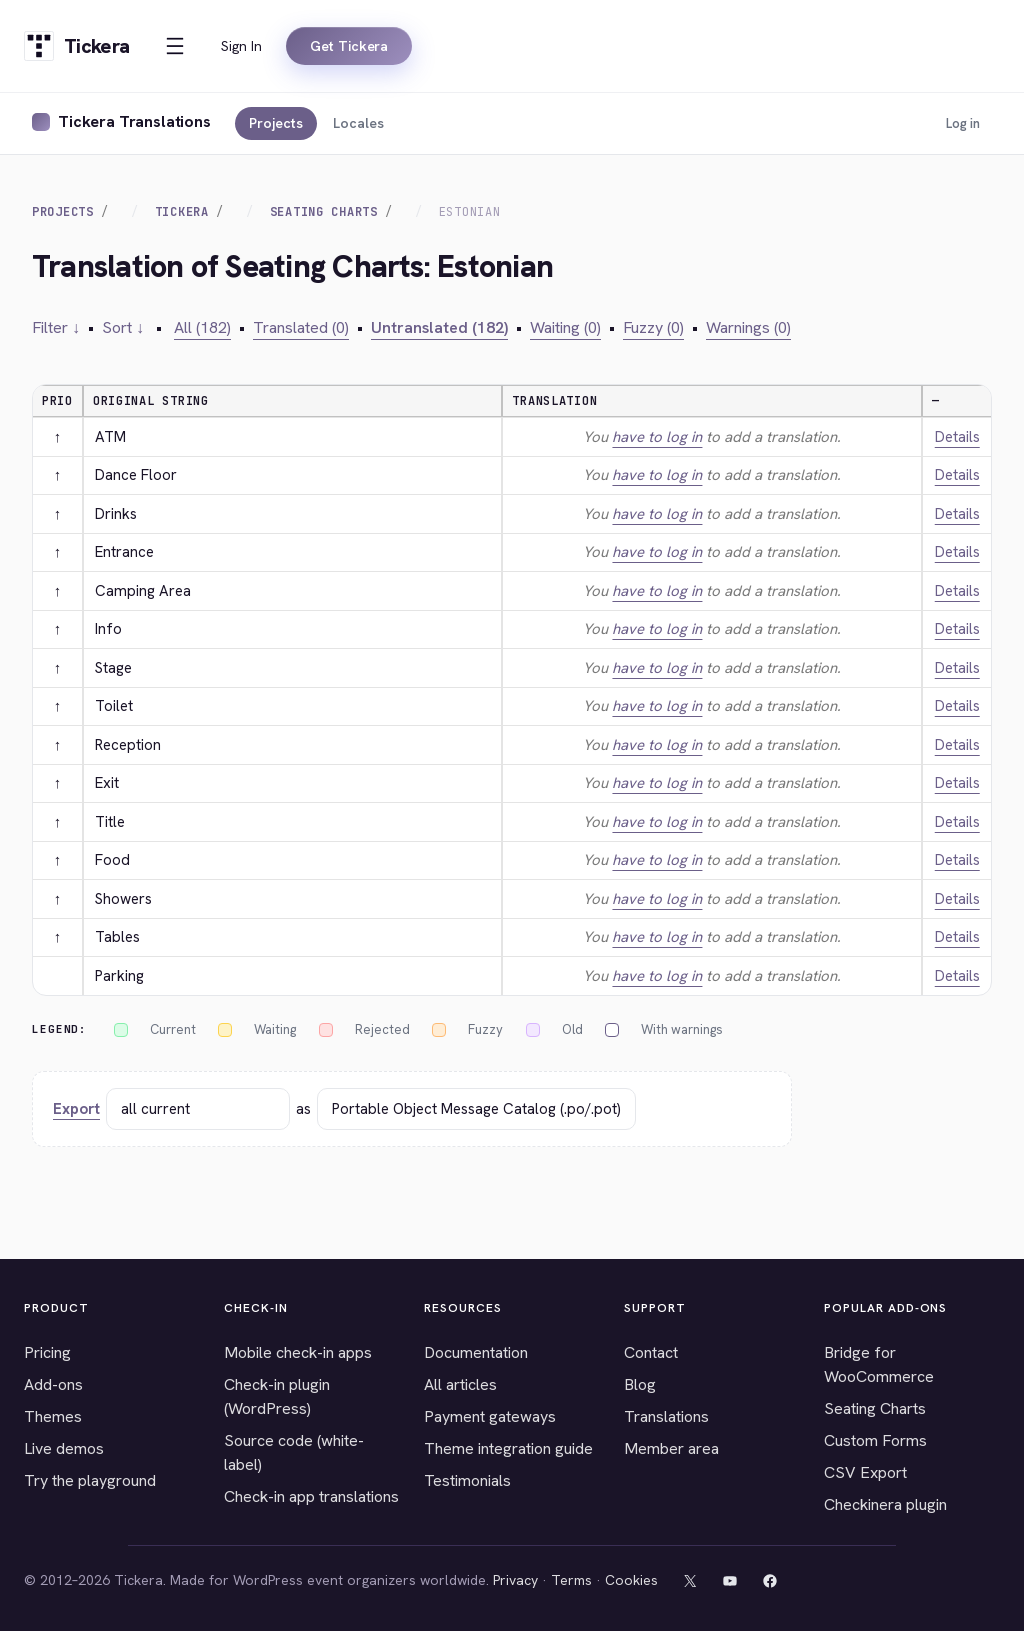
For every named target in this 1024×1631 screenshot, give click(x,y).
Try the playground (90, 1480)
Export (76, 1109)
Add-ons (53, 1384)
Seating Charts (324, 212)
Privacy (515, 1580)
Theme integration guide (508, 1448)
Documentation (476, 1352)
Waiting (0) (565, 327)
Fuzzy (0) (653, 327)
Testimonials (467, 1480)
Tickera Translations (134, 121)
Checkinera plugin (885, 1504)
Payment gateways (490, 1416)
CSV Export (865, 1472)
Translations (666, 1416)
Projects (276, 123)
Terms (571, 1580)
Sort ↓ (123, 327)
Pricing (47, 1352)
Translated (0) (301, 327)
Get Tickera (349, 46)
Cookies (631, 1580)
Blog (640, 1384)
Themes (53, 1416)
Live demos (64, 1448)
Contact (651, 1352)
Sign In (241, 46)
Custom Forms (875, 1440)
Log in (963, 123)
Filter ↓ (56, 327)
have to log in (657, 437)
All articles (460, 1384)
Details (957, 437)
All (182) (202, 327)
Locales (358, 123)
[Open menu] (175, 46)
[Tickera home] (76, 46)
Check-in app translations (311, 1496)
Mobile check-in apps (298, 1352)
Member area (671, 1448)
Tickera (182, 212)
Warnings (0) (748, 327)
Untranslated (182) (439, 327)
